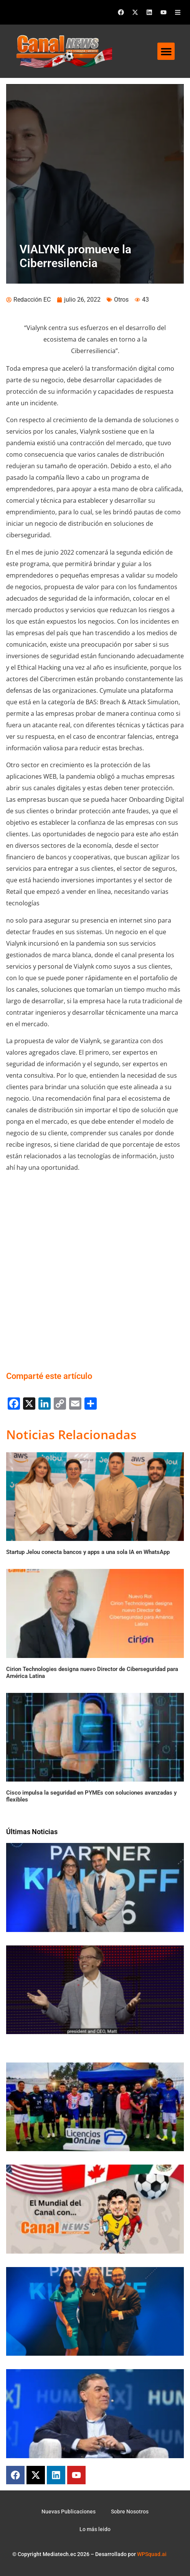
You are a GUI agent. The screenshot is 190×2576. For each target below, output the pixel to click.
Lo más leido (95, 2529)
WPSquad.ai (152, 2554)
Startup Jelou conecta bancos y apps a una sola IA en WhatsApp (88, 1552)
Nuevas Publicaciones (68, 2511)
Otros (121, 299)
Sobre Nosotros (130, 2511)
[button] (166, 51)
